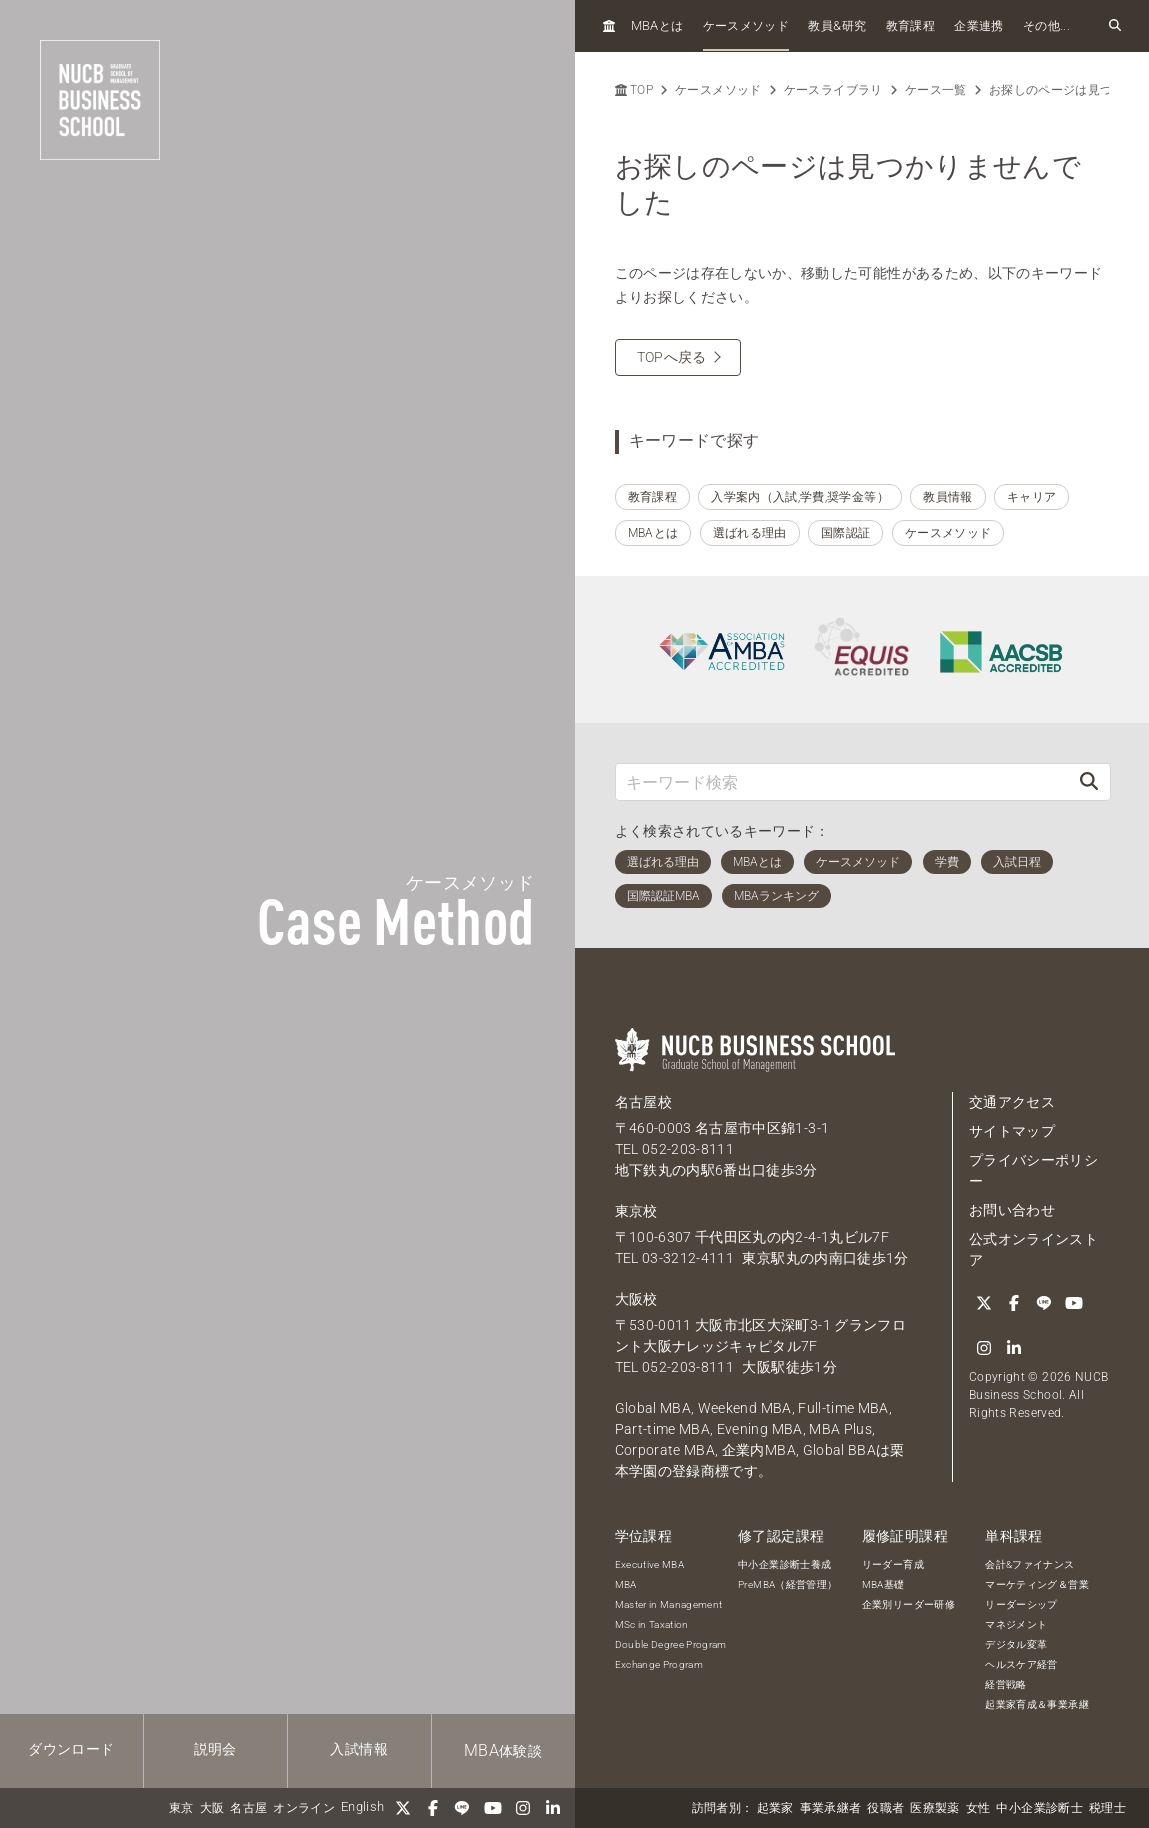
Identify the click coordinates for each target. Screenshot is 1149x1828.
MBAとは (653, 533)
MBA (626, 1584)
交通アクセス (1012, 1102)
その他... (1046, 26)
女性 (978, 1808)
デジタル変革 (1016, 1644)
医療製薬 (934, 1808)
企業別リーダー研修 (908, 1604)
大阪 (212, 1808)
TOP (634, 90)
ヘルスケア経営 (1021, 1664)
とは (657, 25)
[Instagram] (523, 1808)
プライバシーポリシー (1033, 1170)
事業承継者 (831, 1808)
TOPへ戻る (672, 357)
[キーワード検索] (842, 781)
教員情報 (947, 497)
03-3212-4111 (688, 1258)
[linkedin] (553, 1808)
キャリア (1031, 497)
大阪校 (636, 1299)
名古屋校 (643, 1102)
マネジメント (1016, 1624)
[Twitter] (403, 1808)
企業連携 (978, 26)
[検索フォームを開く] (1115, 26)
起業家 (775, 1808)
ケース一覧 (936, 90)
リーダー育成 (893, 1564)
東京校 (636, 1211)
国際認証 (845, 533)
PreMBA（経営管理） (787, 1584)
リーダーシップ (1021, 1604)
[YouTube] (493, 1808)
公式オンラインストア (1033, 1249)
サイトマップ (1012, 1131)
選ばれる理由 (750, 533)
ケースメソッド (746, 26)
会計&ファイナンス (1029, 1564)
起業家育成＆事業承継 (1037, 1704)
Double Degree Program (671, 1644)
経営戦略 (1005, 1684)
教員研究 (837, 25)
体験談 (503, 1750)
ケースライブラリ (833, 90)
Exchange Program (659, 1664)
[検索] (1089, 781)
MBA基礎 (883, 1584)
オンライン (304, 1808)
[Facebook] (433, 1808)
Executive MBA (650, 1564)
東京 (181, 1808)
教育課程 (910, 26)
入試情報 (358, 1749)
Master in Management (669, 1604)
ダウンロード (71, 1749)
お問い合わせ (1012, 1210)
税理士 (1107, 1808)
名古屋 (248, 1808)
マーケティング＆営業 (1037, 1584)
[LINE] (463, 1808)
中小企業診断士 (1039, 1808)
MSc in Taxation (652, 1624)
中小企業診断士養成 (784, 1564)
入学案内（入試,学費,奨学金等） (800, 497)
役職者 (885, 1808)
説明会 (215, 1749)
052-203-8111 (688, 1149)
